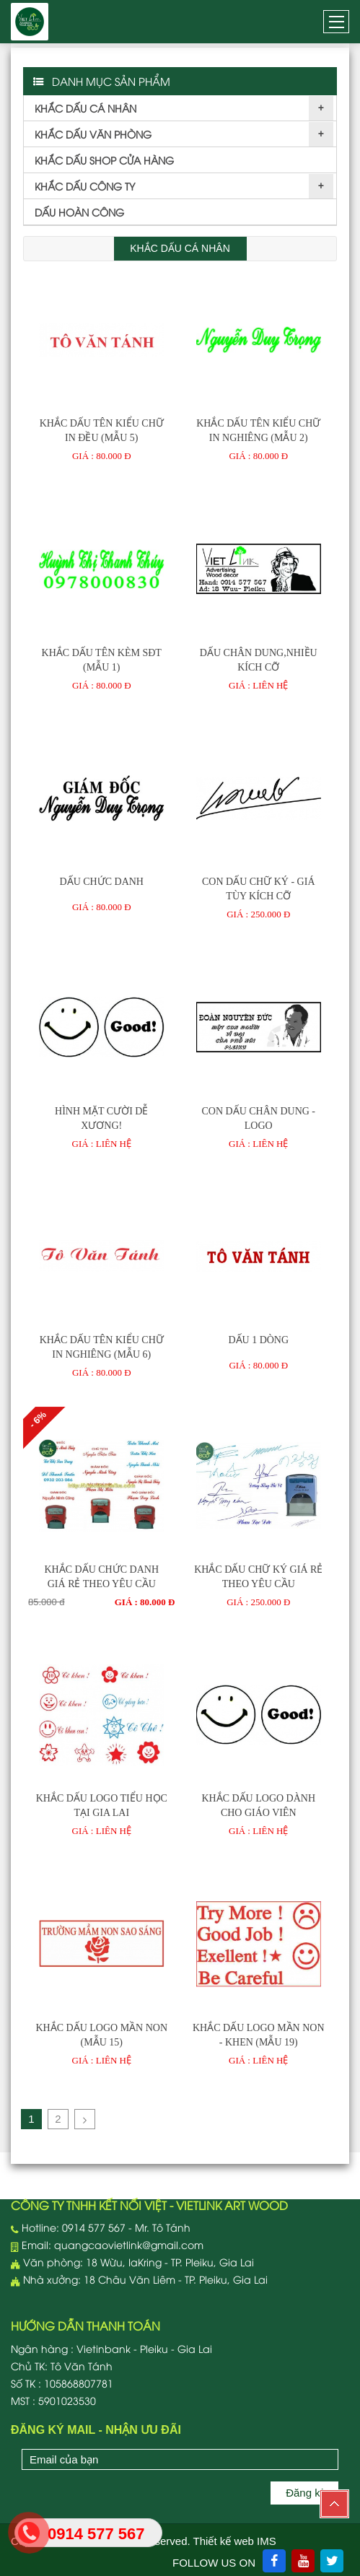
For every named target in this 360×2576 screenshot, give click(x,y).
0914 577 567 (94, 2227)
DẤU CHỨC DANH (102, 881)
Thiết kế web (223, 2541)
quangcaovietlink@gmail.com (128, 2244)
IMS (266, 2541)
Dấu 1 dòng (258, 1340)
